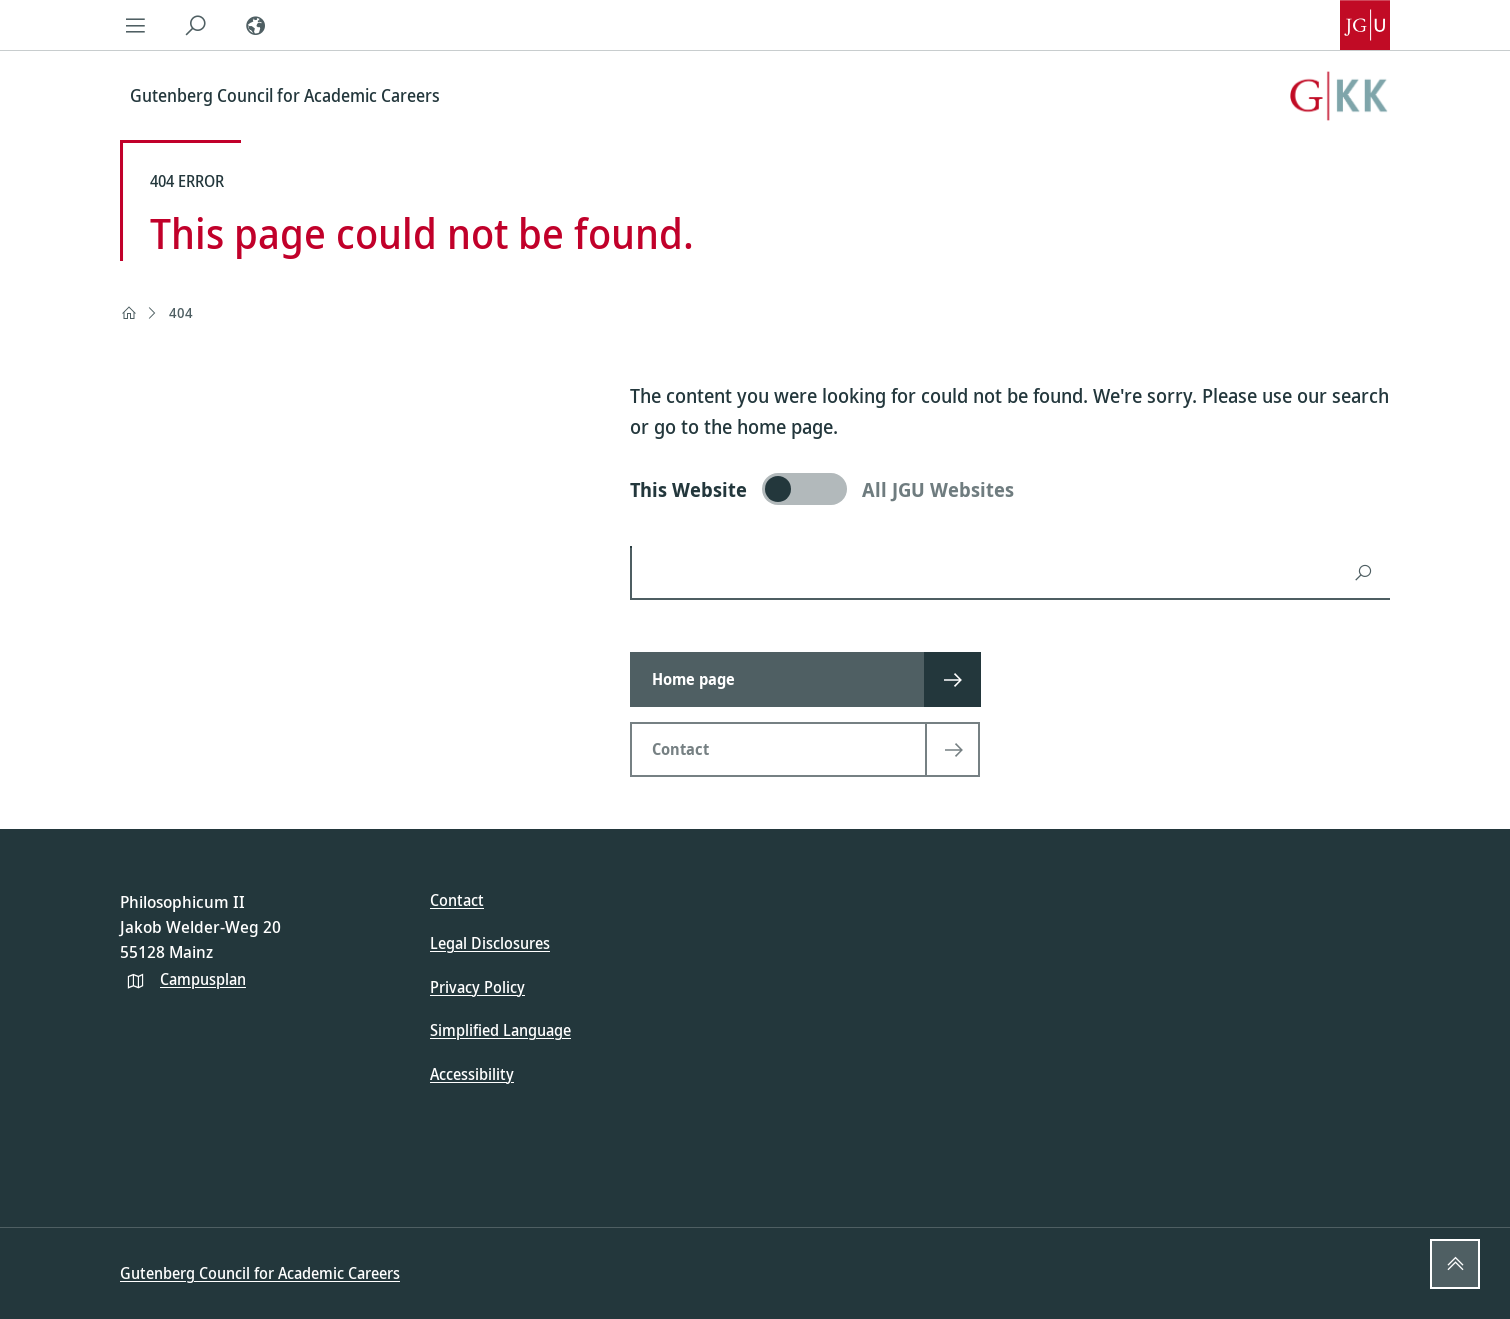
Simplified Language (500, 1030)
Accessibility (472, 1074)
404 (181, 312)
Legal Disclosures (490, 943)
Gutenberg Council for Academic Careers (260, 1273)
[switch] (1010, 489)
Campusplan (203, 979)
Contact (457, 900)
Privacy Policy (477, 987)
